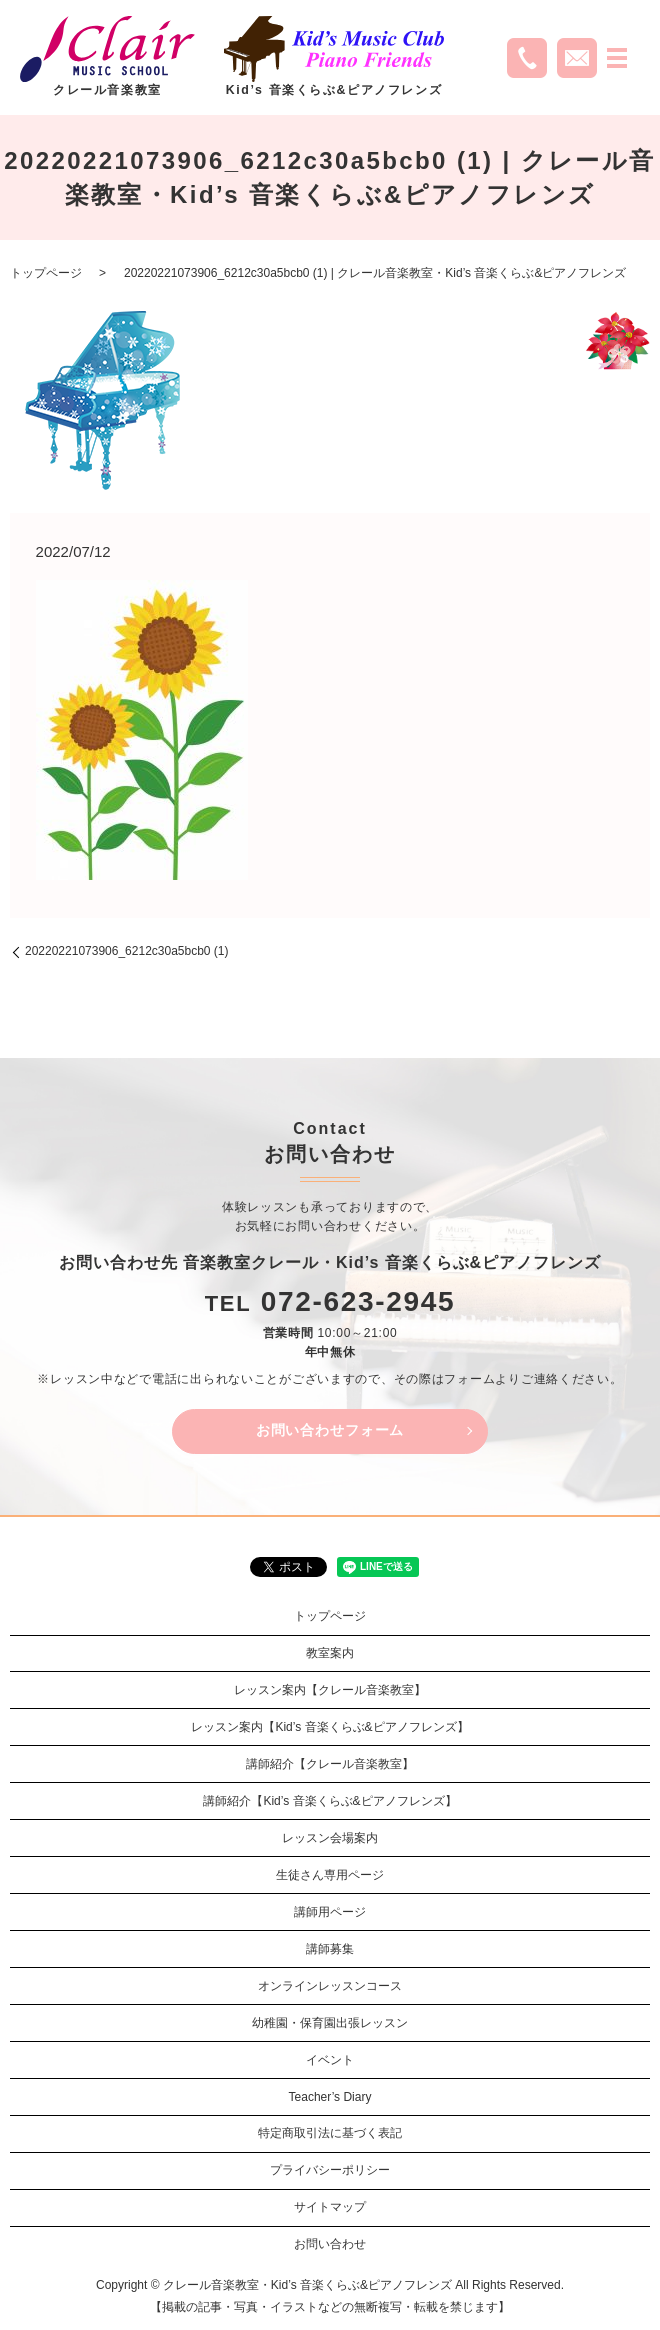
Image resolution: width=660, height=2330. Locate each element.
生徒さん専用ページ (330, 1875)
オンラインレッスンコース (330, 1986)
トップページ (46, 273)
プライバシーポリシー (330, 2170)
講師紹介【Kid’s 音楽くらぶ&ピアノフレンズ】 (329, 1801)
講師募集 (330, 1949)
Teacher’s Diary (330, 2097)
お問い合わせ (330, 2244)
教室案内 (330, 1653)
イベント (330, 2060)
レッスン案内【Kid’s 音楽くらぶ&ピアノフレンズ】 (329, 1727)
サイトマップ (330, 2207)
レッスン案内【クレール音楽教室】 (330, 1690)
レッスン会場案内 (330, 1838)
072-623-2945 (358, 1302)
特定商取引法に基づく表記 (330, 2133)
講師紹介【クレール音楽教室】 (330, 1764)
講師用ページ (330, 1912)
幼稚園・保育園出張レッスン (330, 2023)
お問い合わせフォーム (330, 1430)
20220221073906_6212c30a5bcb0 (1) (127, 951)
